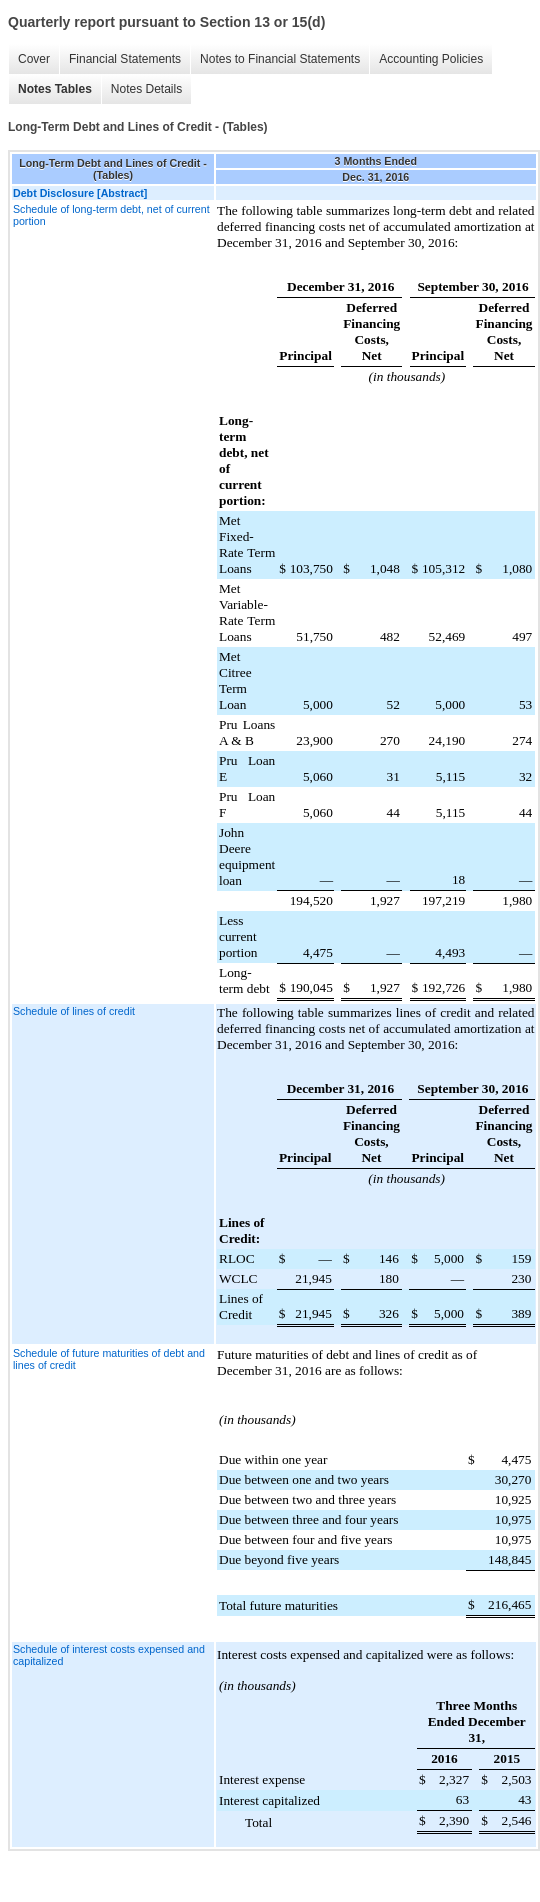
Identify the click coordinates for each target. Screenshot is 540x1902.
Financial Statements (120, 59)
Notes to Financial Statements (275, 59)
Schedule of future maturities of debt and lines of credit (109, 1359)
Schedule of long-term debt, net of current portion (111, 215)
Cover (29, 59)
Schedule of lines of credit (74, 1011)
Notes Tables (50, 89)
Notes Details (141, 89)
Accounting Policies (426, 59)
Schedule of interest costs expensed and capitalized (109, 1655)
